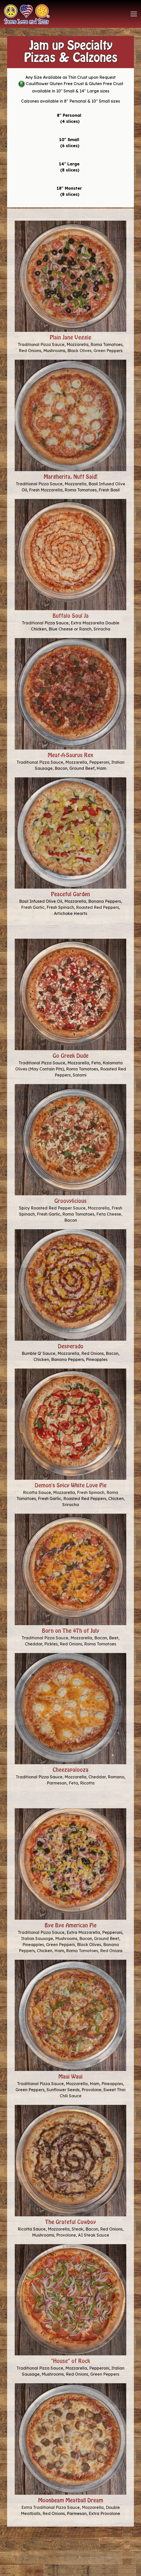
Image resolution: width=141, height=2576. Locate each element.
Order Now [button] (70, 2570)
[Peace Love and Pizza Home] (27, 14)
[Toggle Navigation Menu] (134, 14)
